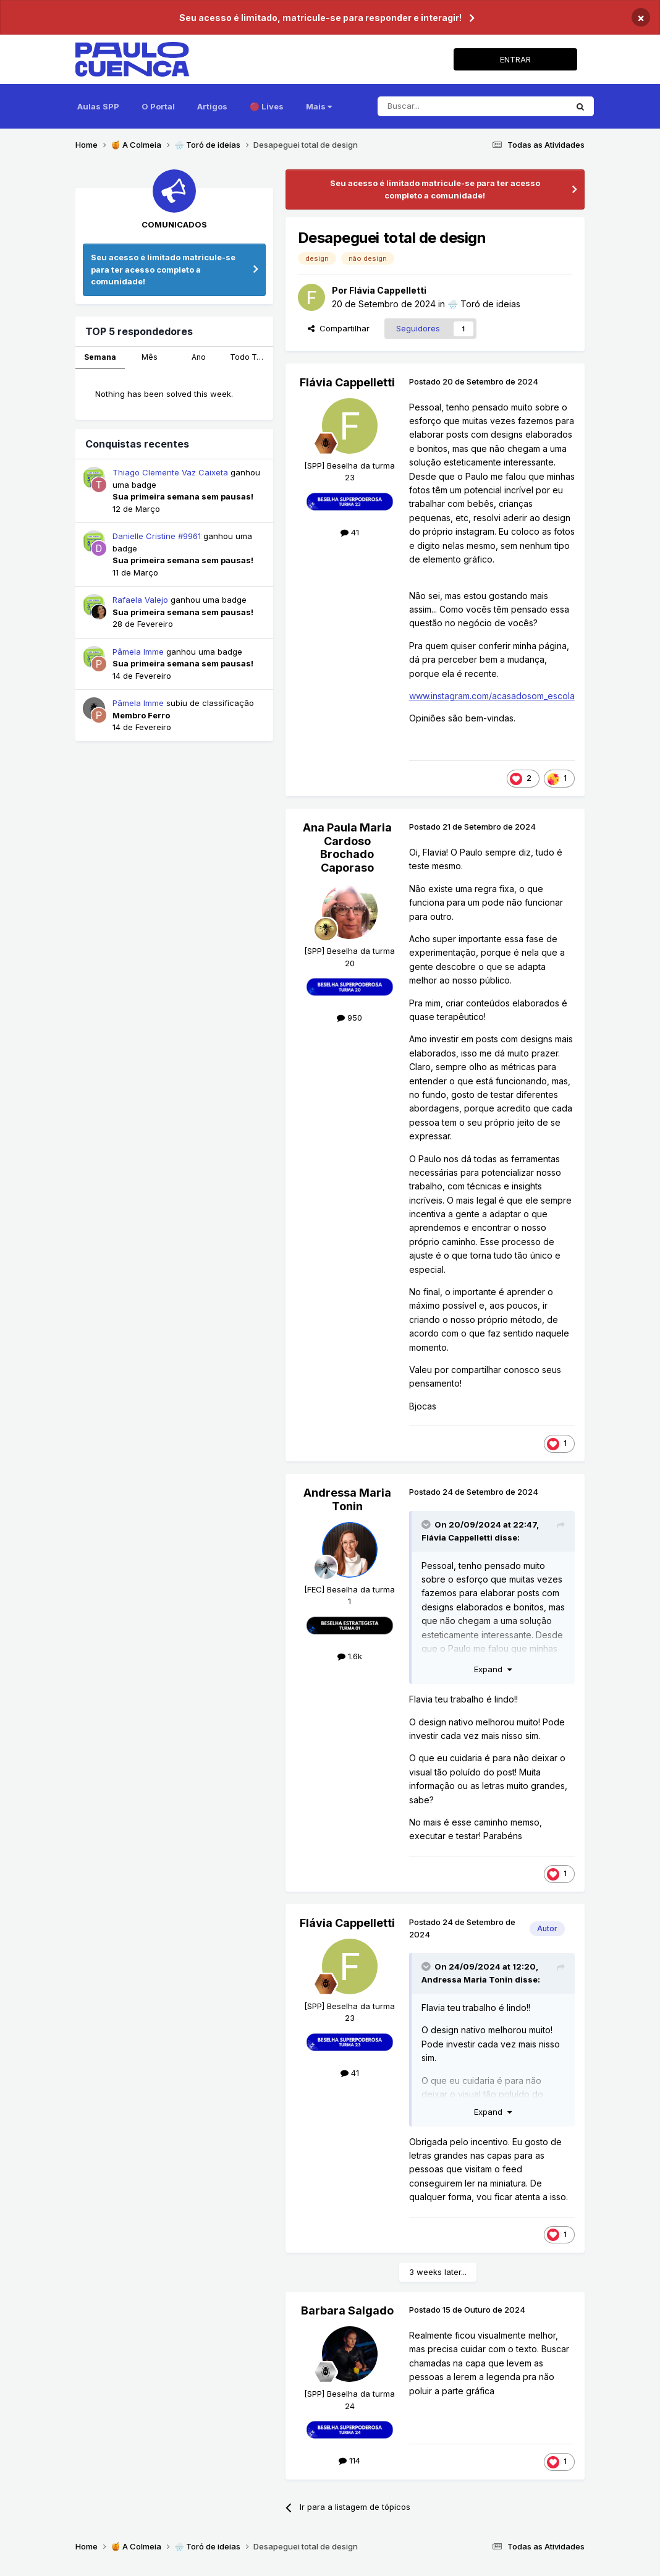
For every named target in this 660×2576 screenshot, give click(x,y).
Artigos (212, 106)
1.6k (349, 1656)
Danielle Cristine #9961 (156, 536)
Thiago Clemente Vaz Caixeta (170, 472)
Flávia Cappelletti (387, 290)
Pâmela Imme (138, 652)
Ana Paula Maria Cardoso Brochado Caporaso (347, 847)
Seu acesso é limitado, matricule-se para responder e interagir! (320, 17)
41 (350, 532)
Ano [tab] (199, 357)
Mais (319, 106)
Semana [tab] (100, 357)
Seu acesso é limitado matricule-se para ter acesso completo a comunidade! (163, 269)
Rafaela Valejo (140, 600)
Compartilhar (339, 328)
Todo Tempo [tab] (251, 357)
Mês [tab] (150, 357)
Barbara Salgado (347, 2310)
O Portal (158, 106)
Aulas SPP (98, 106)
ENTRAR (515, 59)
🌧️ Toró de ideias (483, 304)
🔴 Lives (267, 106)
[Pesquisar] (472, 106)
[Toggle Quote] (427, 1524)
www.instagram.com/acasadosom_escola (492, 696)
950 (349, 1017)
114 (349, 2460)
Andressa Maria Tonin (347, 1499)
